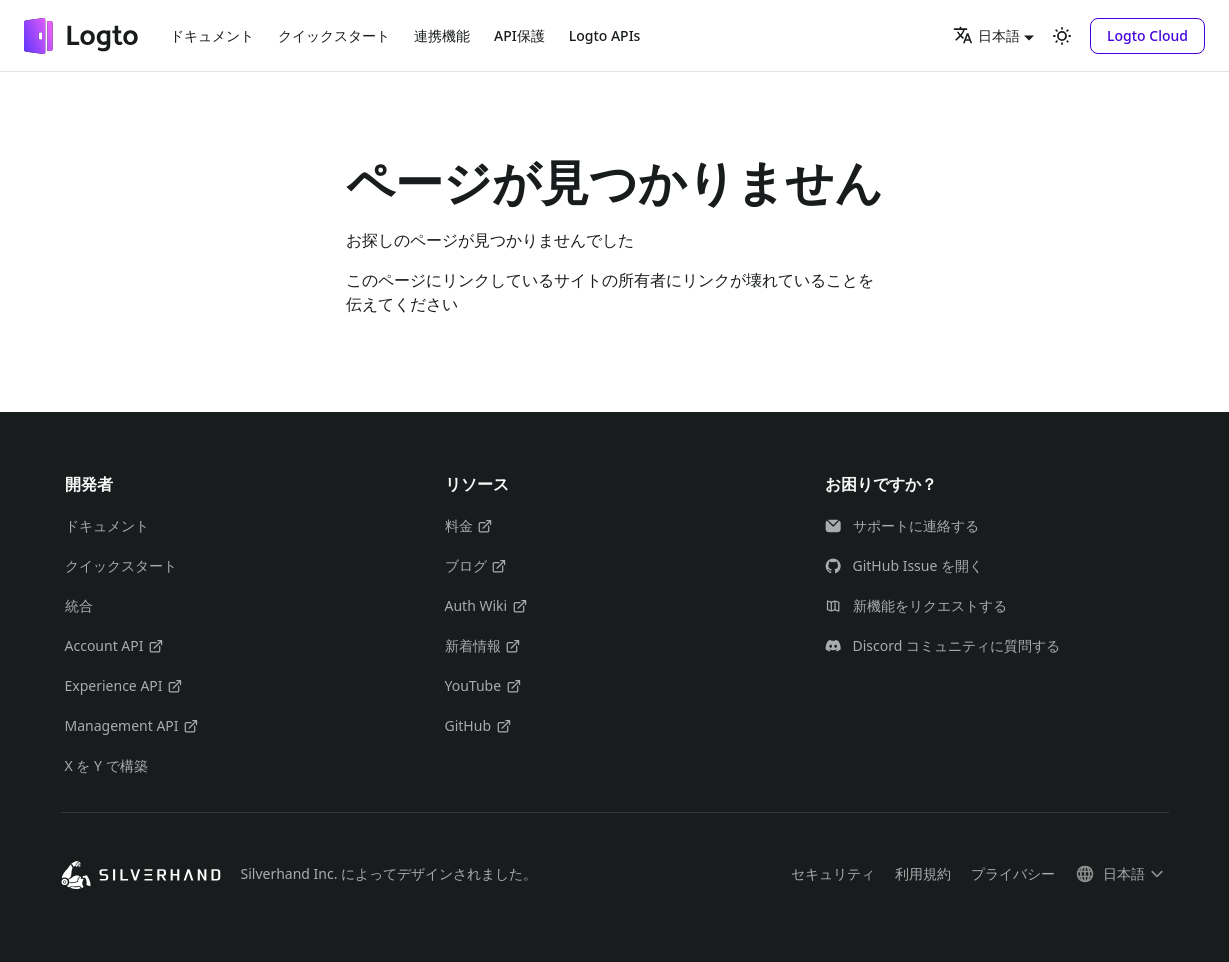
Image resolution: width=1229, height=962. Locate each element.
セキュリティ (833, 873)
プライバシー (1013, 873)
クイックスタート (334, 35)
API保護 (519, 35)
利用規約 (923, 873)
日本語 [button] (986, 35)
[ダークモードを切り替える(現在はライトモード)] (1062, 36)
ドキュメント (212, 35)
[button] (1147, 36)
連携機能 (442, 35)
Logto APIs (605, 35)
